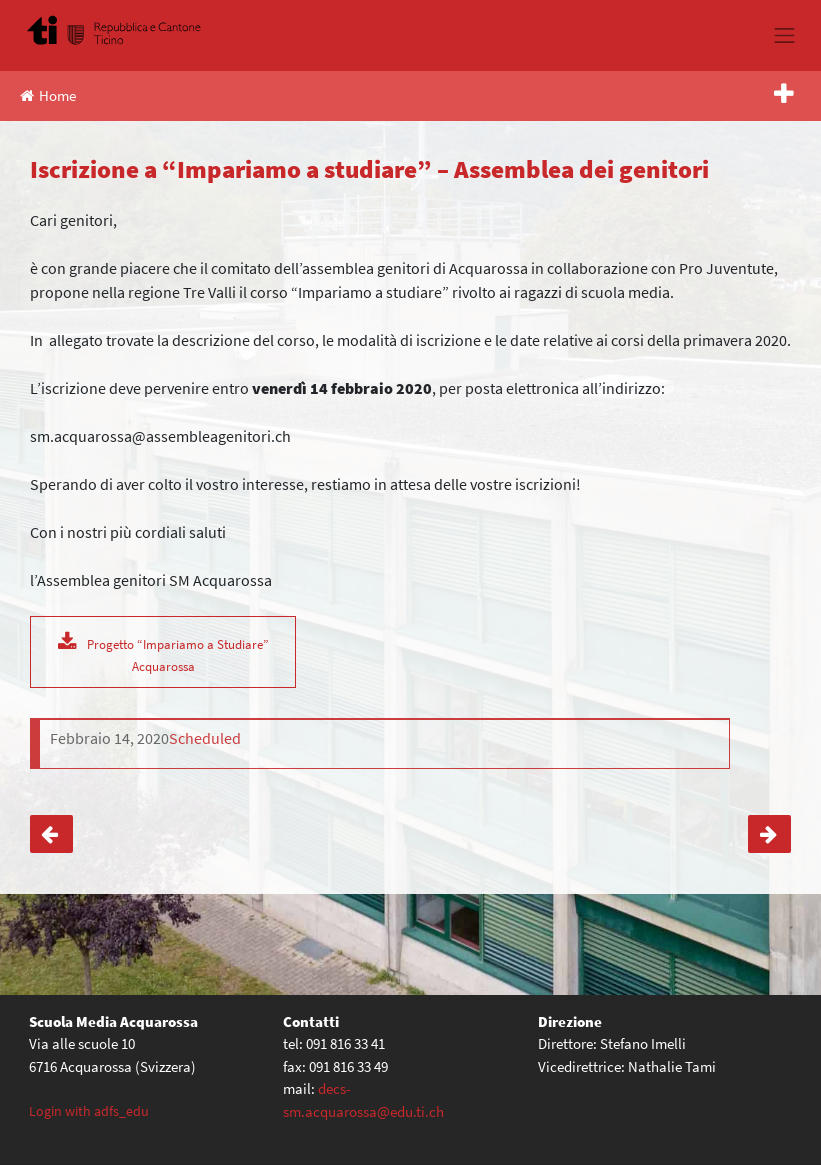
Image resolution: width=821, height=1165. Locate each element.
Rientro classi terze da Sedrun (769, 834)
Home (48, 95)
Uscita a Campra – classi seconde (51, 834)
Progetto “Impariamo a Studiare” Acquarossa (178, 655)
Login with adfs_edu (89, 1111)
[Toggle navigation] (785, 35)
